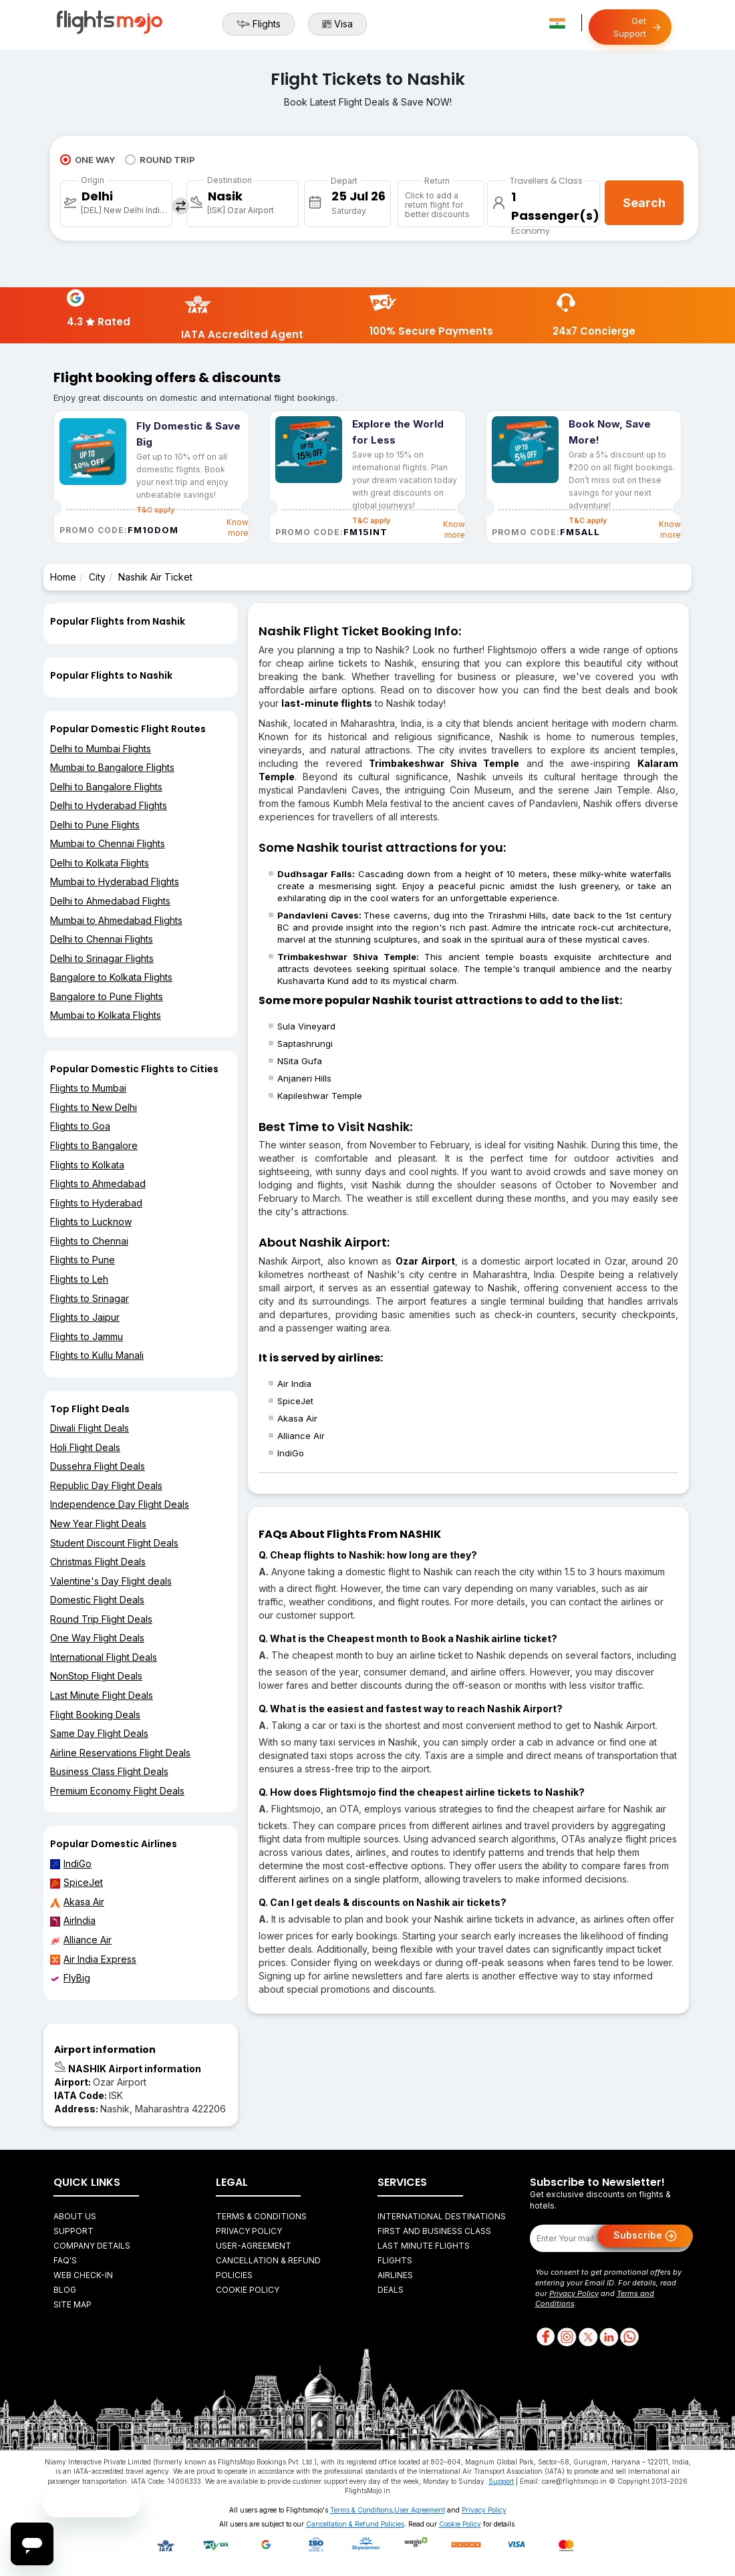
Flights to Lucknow (91, 1221)
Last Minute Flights (424, 2246)
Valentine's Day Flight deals (111, 1581)
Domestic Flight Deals (97, 1599)
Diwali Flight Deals (89, 1428)
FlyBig (70, 1978)
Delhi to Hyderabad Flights (108, 805)
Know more (238, 527)
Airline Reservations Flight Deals (120, 1752)
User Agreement (419, 2510)
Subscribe (645, 2236)
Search (644, 203)
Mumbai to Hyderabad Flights (114, 881)
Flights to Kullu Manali (97, 1355)
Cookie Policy (247, 2290)
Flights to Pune (82, 1259)
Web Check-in (83, 2275)
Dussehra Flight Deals (97, 1466)
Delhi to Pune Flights (95, 824)
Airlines (395, 2275)
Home (63, 577)
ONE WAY (87, 159)
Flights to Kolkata (87, 1164)
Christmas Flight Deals (98, 1561)
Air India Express (93, 1959)
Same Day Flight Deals (99, 1733)
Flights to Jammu (86, 1336)
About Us (74, 2216)
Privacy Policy (249, 2231)
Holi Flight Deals (85, 1447)
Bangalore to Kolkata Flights (111, 977)
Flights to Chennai (89, 1241)
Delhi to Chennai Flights (101, 939)
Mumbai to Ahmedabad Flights (116, 920)
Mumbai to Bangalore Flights (112, 767)
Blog (64, 2290)
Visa (337, 24)
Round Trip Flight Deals (101, 1619)
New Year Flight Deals (98, 1523)
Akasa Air (77, 1902)
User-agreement (253, 2246)
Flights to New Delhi (93, 1107)
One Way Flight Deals (97, 1637)
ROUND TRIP (160, 159)
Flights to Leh (79, 1279)
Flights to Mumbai (88, 1088)
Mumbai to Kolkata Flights (105, 1015)
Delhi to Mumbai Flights (100, 748)
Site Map (72, 2304)
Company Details (91, 2246)
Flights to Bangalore (94, 1145)
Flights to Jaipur (85, 1317)
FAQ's (65, 2260)
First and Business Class (434, 2231)
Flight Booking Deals (95, 1714)
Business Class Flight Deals (109, 1771)
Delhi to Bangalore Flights (106, 786)
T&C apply (371, 520)
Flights (259, 24)
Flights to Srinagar (89, 1298)
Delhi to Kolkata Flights (99, 862)
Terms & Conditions (261, 2216)
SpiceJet (76, 1883)
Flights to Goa (80, 1126)
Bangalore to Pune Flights (106, 996)
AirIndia (73, 1921)
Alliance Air (81, 1940)
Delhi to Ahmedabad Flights (110, 901)
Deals (391, 2290)
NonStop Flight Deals (96, 1675)
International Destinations (442, 2216)
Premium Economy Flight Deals (117, 1790)
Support (73, 2231)
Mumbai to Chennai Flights (107, 843)
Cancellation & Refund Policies (355, 2524)
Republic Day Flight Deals (106, 1485)
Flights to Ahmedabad (98, 1183)
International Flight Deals (103, 1657)
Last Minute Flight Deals (101, 1695)
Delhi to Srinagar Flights (102, 958)
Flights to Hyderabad (96, 1203)
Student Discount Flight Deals (114, 1543)
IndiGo (71, 1864)
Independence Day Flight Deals (119, 1504)
